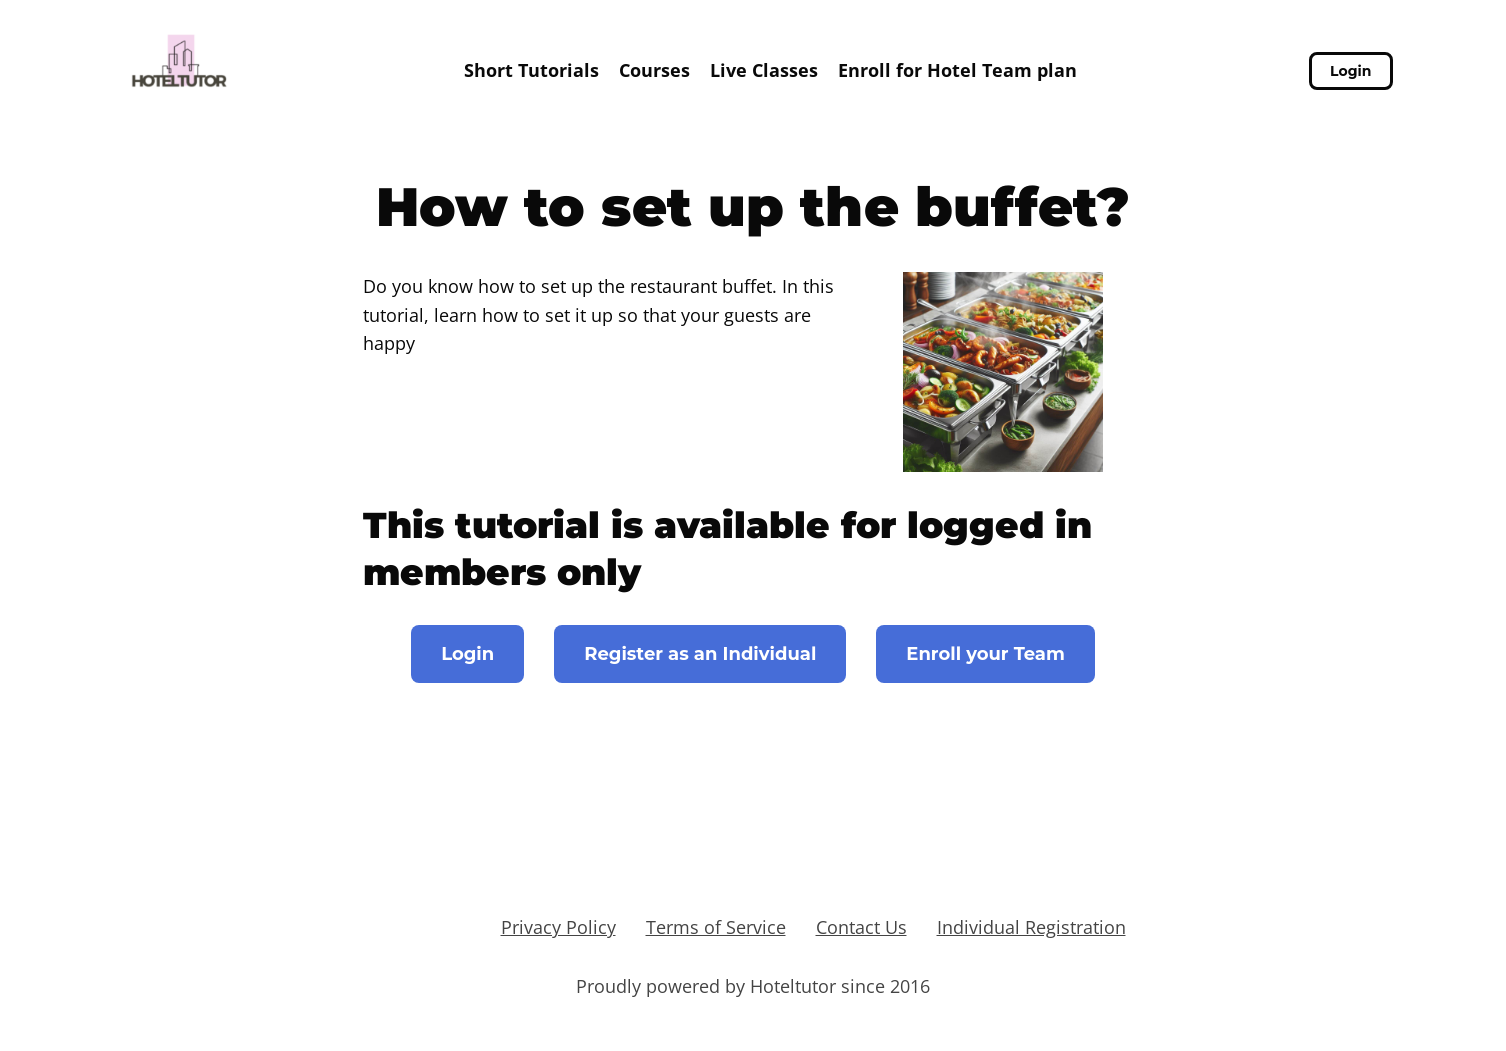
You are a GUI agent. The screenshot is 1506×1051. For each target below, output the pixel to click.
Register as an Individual (700, 654)
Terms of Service (716, 927)
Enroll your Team (985, 654)
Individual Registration (1031, 927)
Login (1350, 71)
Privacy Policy (558, 927)
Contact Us (861, 927)
